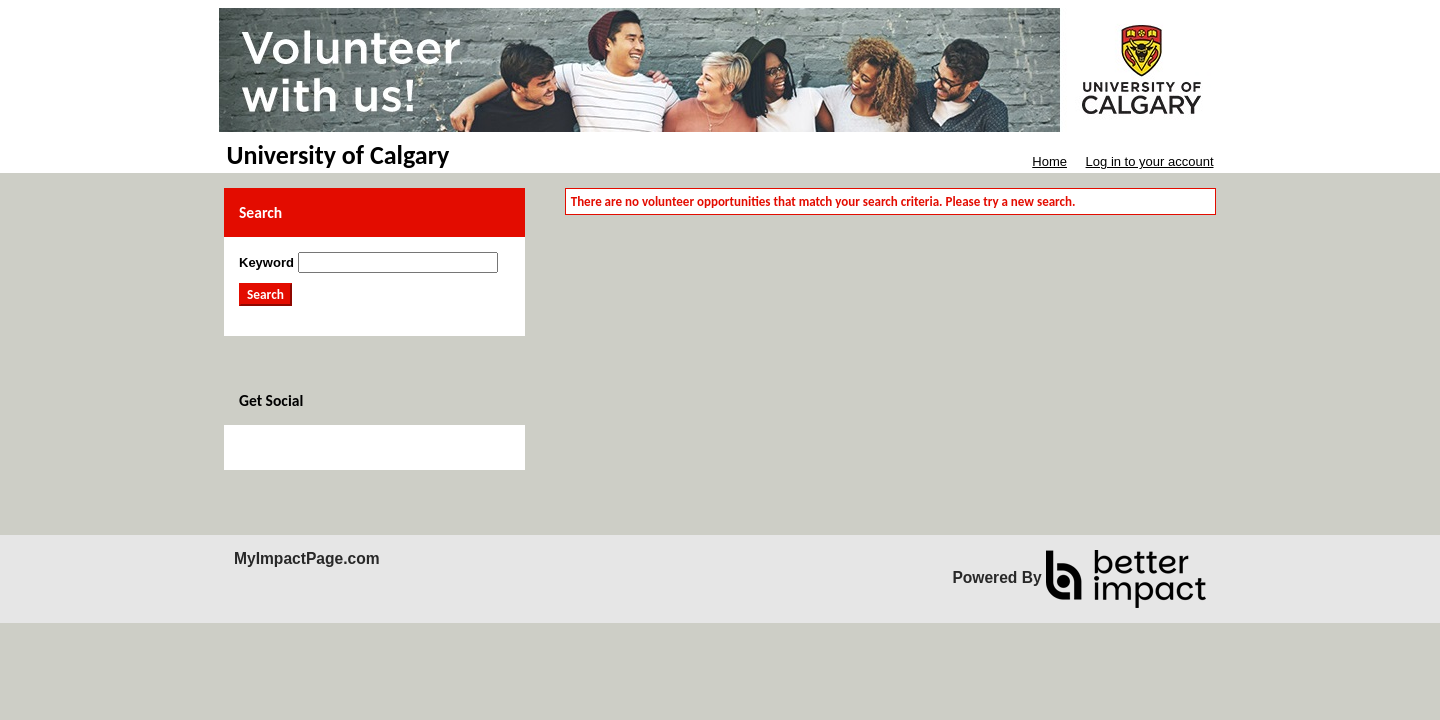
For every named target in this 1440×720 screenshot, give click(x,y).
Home (1049, 161)
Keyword (266, 262)
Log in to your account (1150, 161)
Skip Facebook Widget (304, 447)
